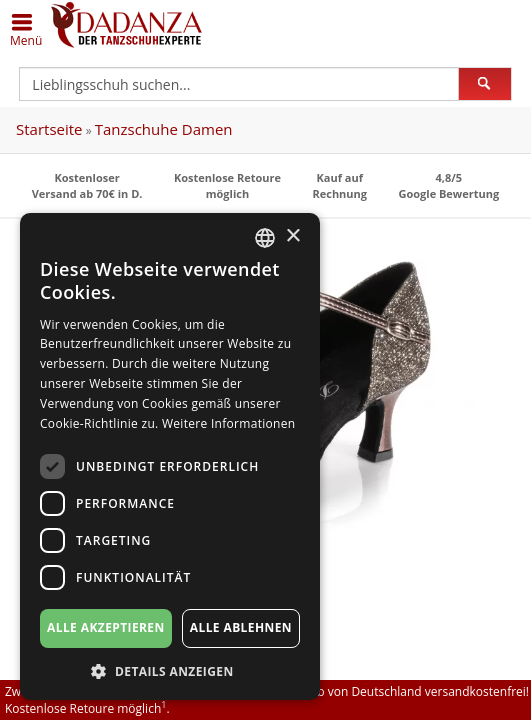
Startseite (49, 129)
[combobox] (265, 238)
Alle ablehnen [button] (241, 627)
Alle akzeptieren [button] (106, 627)
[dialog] (170, 456)
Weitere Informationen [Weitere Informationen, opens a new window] (229, 423)
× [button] (292, 236)
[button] (170, 670)
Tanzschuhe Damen (164, 129)
